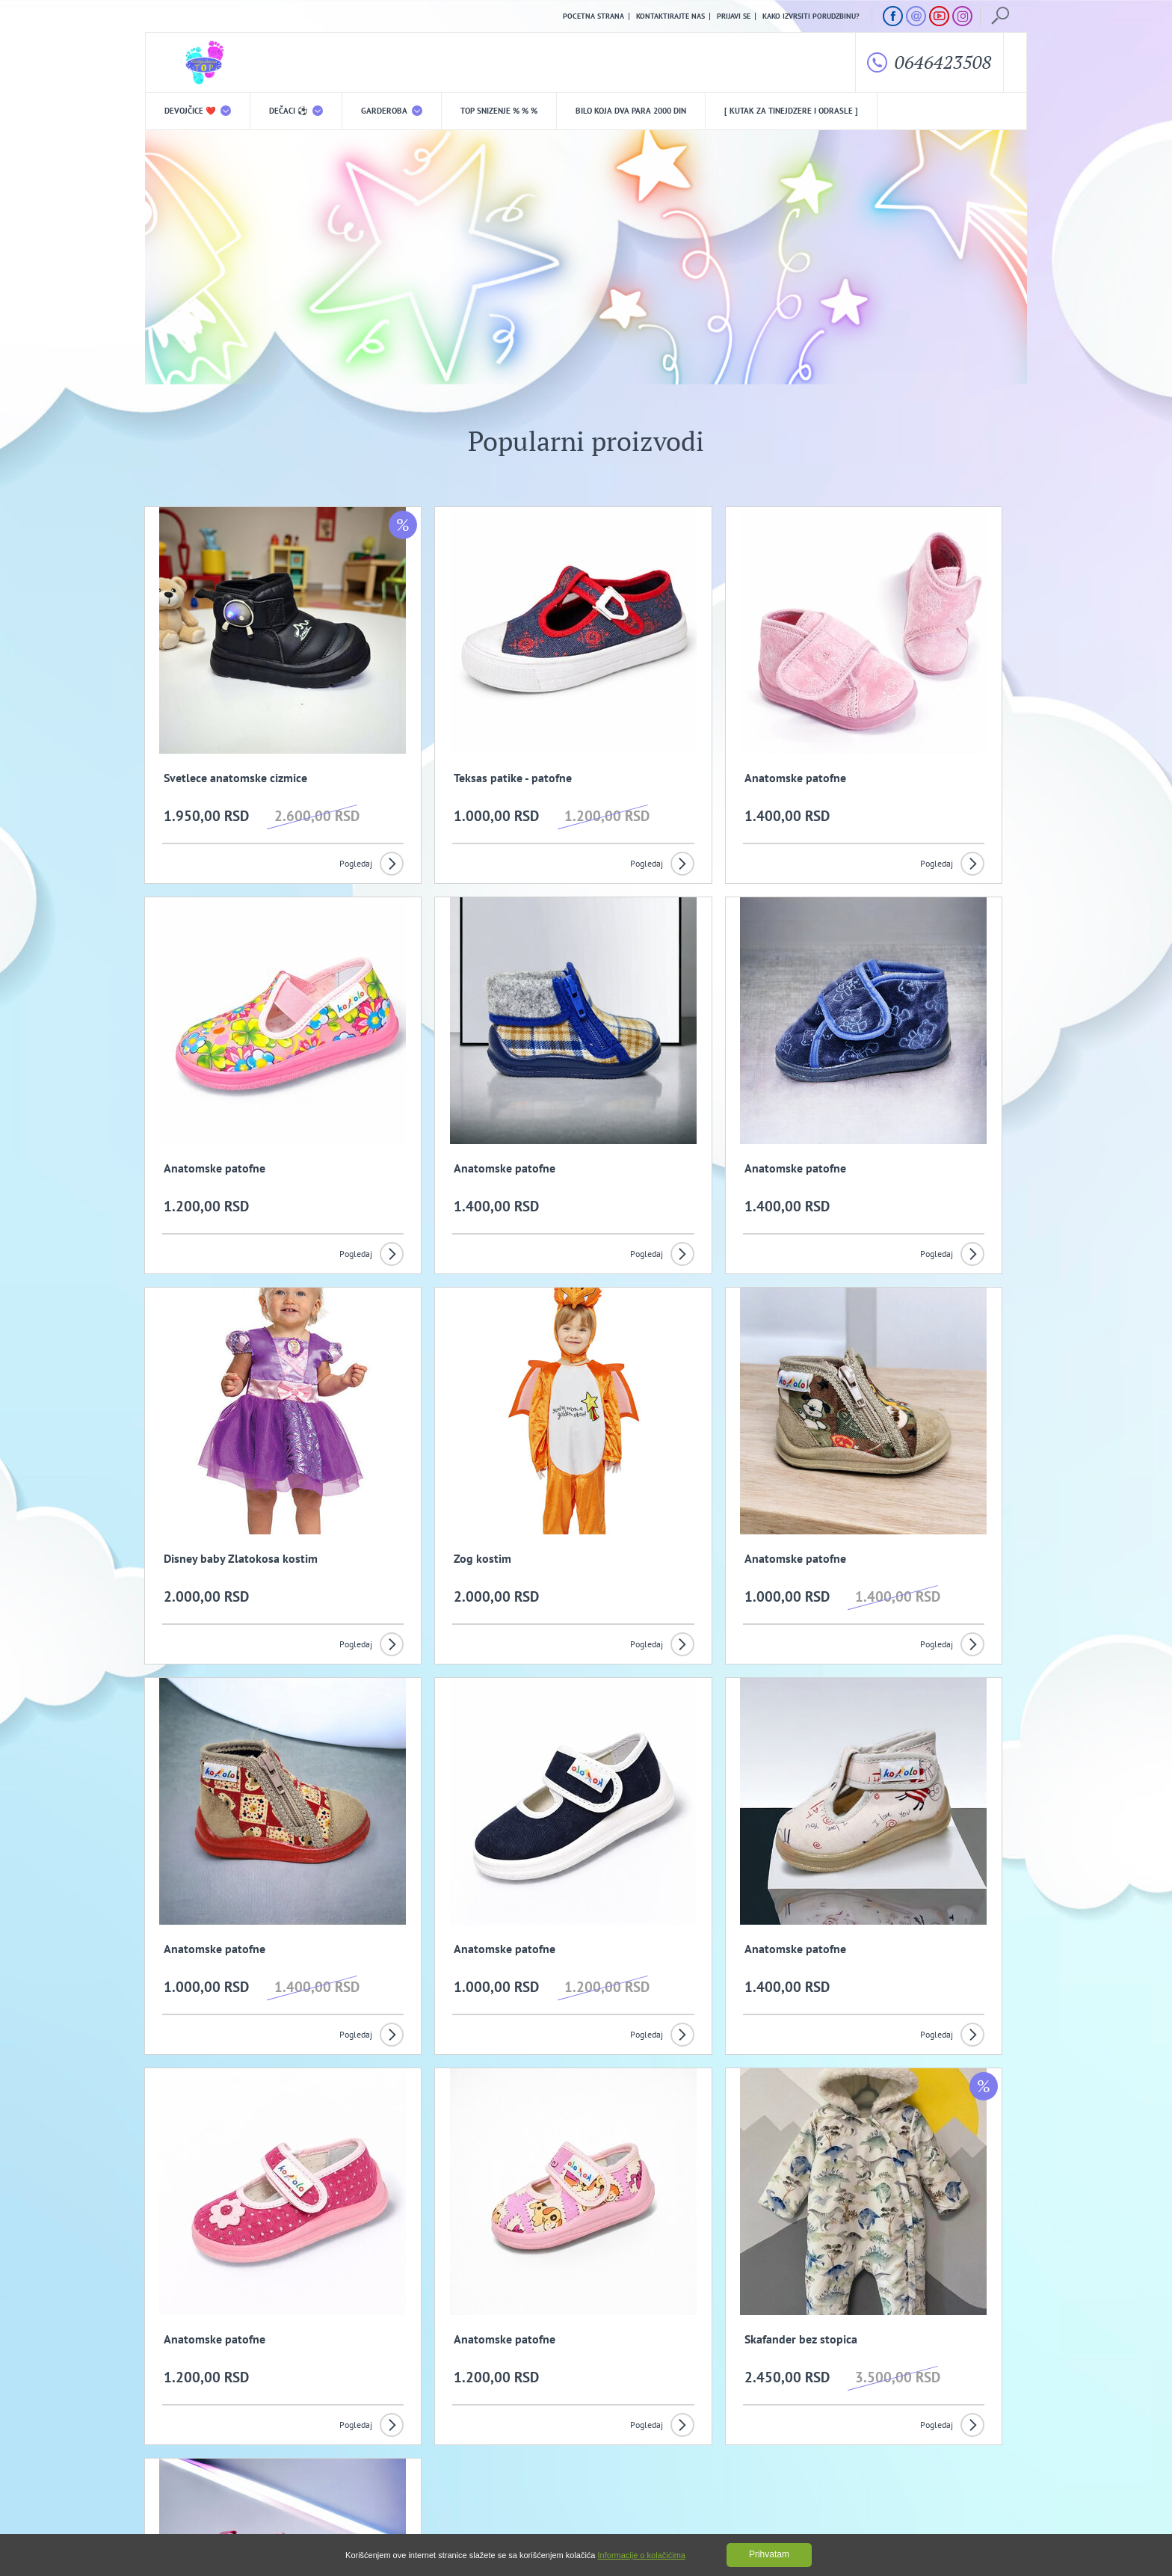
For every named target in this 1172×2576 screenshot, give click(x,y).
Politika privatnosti (434, 2430)
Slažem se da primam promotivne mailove (594, 2358)
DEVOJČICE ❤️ (197, 112)
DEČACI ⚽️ (296, 112)
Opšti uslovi (302, 2430)
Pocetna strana (593, 16)
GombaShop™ (1002, 2511)
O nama (176, 2430)
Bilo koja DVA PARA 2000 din (631, 112)
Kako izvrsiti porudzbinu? (811, 16)
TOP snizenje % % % (498, 112)
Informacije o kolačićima (641, 2555)
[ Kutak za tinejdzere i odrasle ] (791, 112)
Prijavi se (733, 16)
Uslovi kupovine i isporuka (193, 2454)
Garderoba (391, 112)
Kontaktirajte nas (670, 16)
